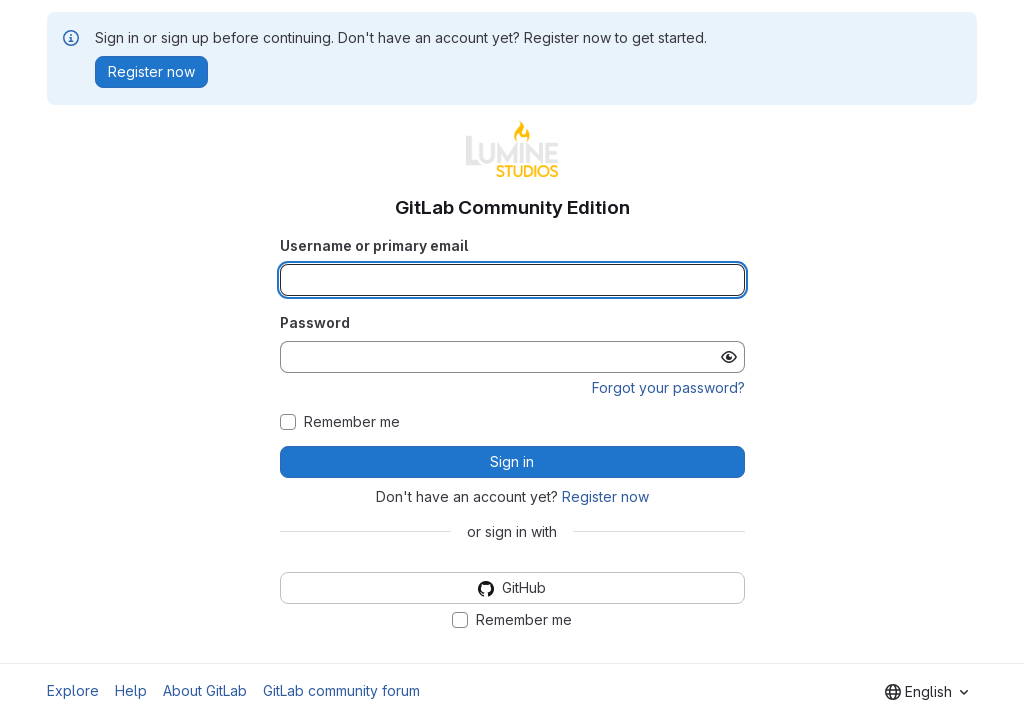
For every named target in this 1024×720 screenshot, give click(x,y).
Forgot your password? (668, 387)
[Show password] (729, 357)
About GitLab (205, 690)
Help (131, 690)
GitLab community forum (341, 690)
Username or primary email (374, 245)
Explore (73, 690)
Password (315, 322)
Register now (605, 496)
